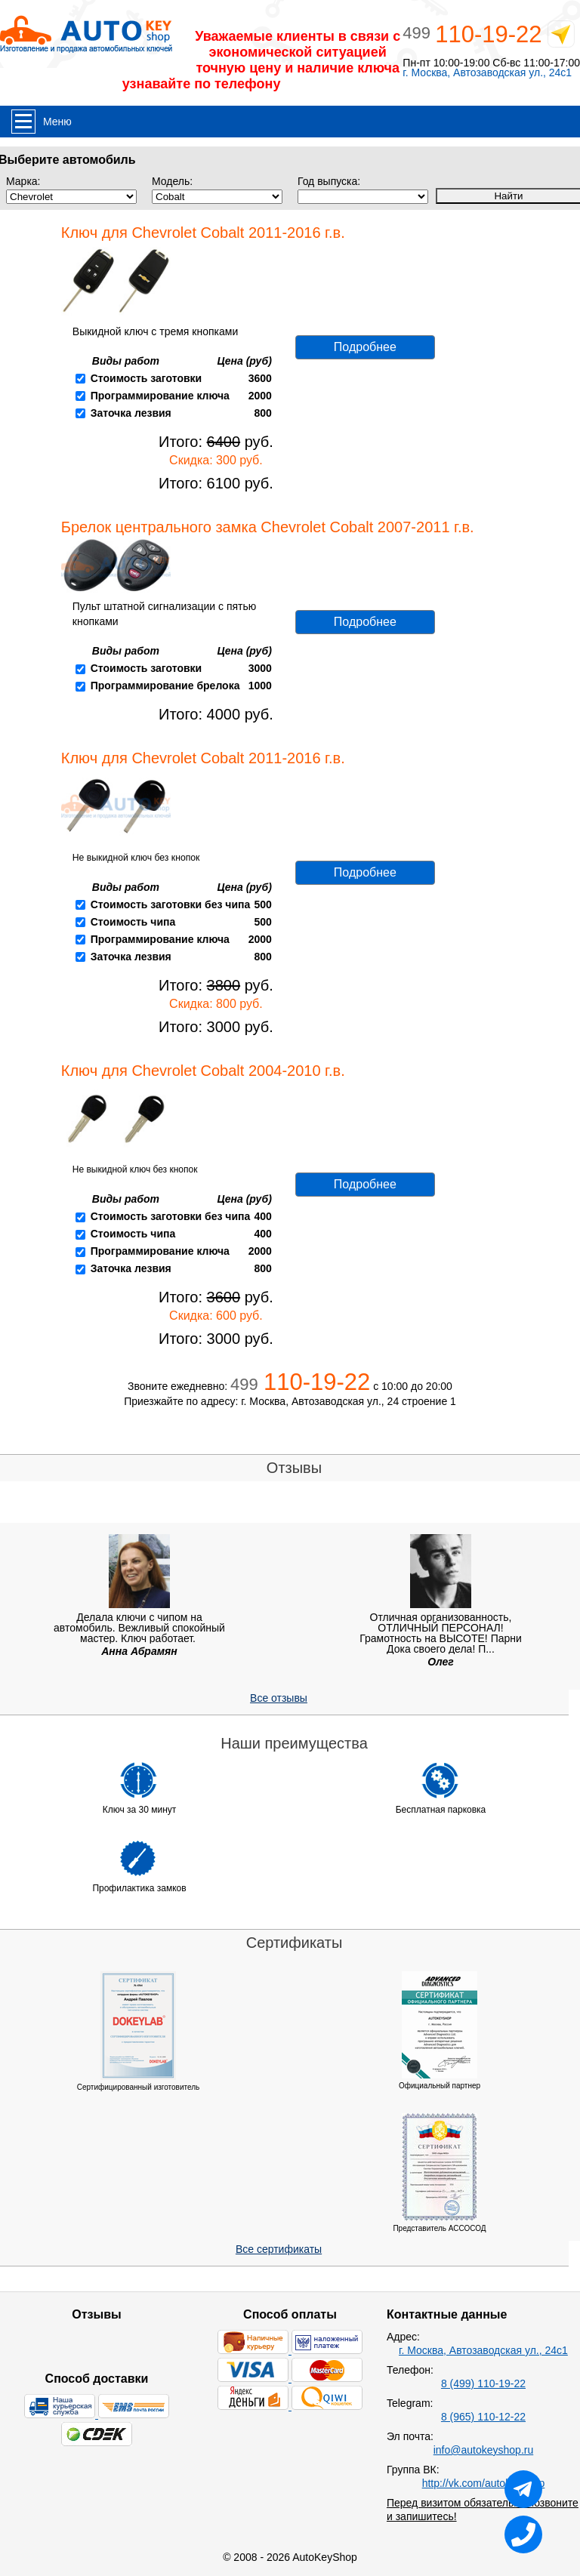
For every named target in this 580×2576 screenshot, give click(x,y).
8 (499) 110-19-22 (483, 2383)
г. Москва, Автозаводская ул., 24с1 (487, 73)
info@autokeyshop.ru (483, 2450)
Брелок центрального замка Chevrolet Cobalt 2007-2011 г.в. (267, 527)
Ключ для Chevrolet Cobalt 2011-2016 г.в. (203, 232)
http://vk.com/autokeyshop (483, 2483)
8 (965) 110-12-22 (483, 2417)
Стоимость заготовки (146, 378)
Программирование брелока (165, 685)
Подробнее (365, 346)
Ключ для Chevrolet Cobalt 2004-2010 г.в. (203, 1070)
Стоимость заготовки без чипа (171, 904)
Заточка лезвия (131, 413)
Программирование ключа (160, 396)
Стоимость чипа (133, 922)
